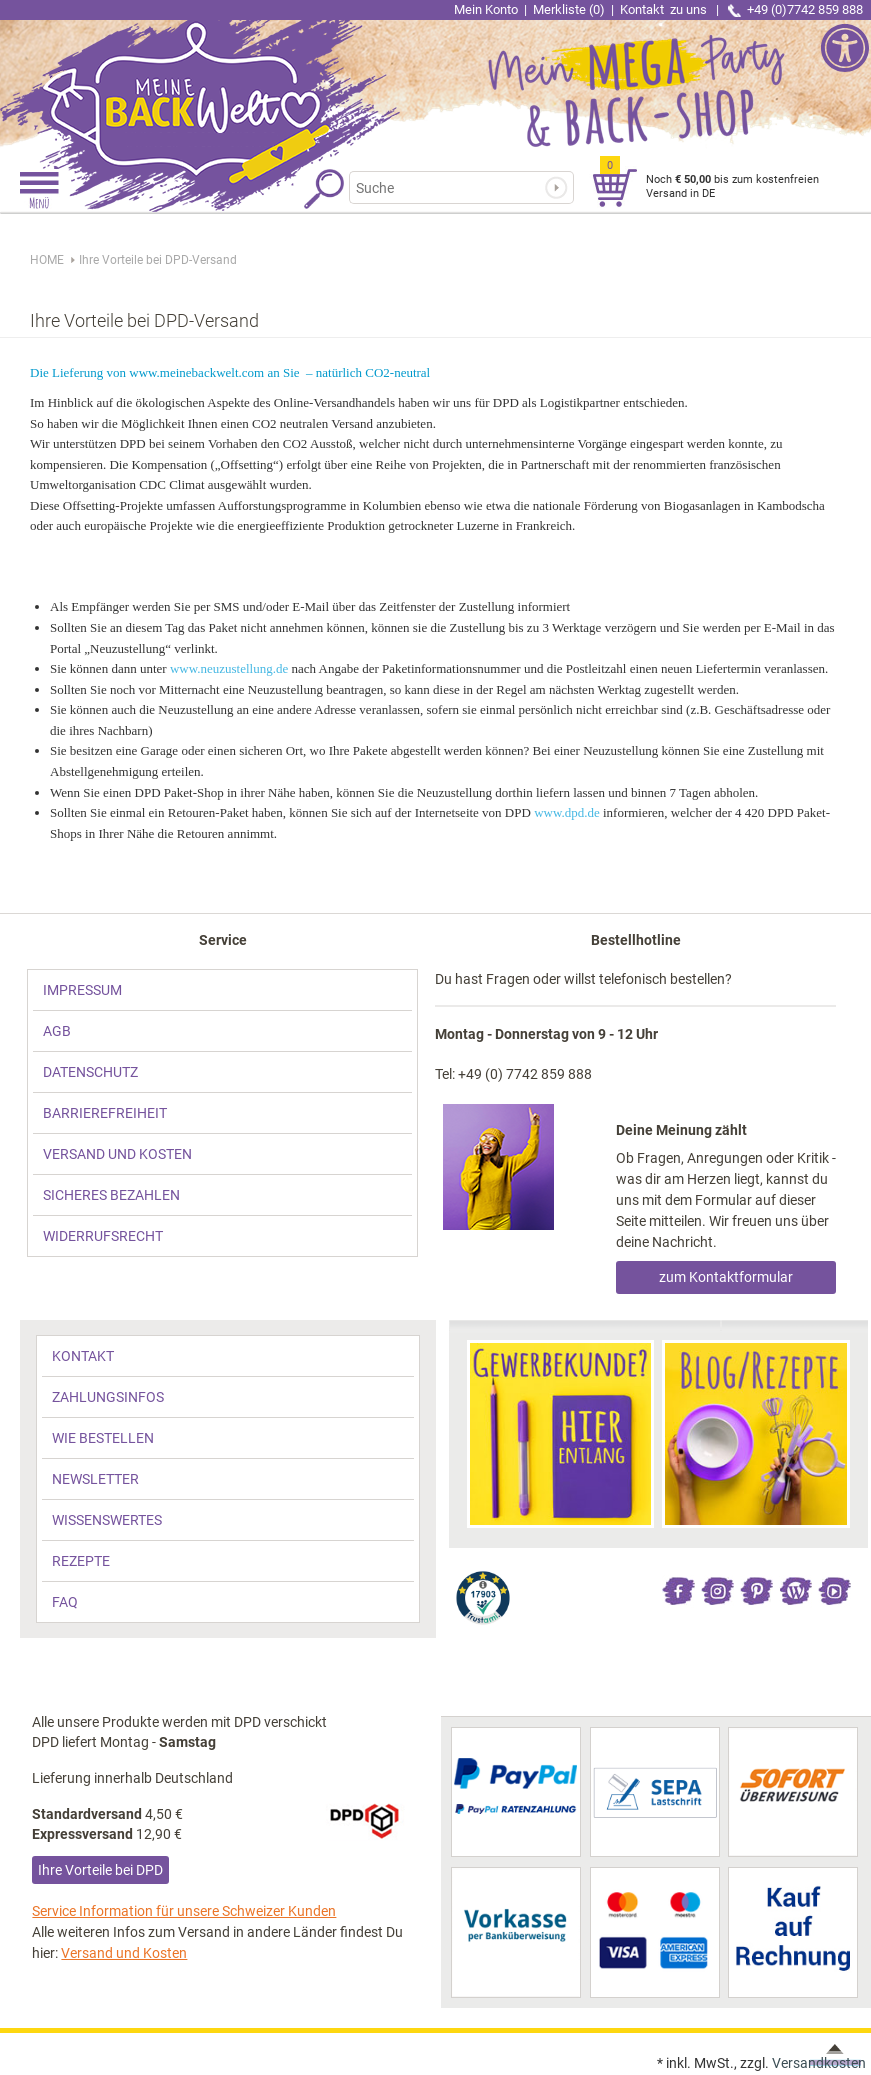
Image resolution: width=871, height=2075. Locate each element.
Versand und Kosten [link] (124, 1953)
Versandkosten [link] (819, 2063)
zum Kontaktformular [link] (726, 1277)
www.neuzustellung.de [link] (229, 668)
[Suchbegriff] (447, 187)
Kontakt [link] (665, 9)
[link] (218, 85)
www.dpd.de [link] (567, 812)
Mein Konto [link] (486, 9)
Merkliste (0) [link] (569, 9)
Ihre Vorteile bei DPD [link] (100, 1870)
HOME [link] (47, 260)
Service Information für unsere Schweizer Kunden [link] (184, 1911)
